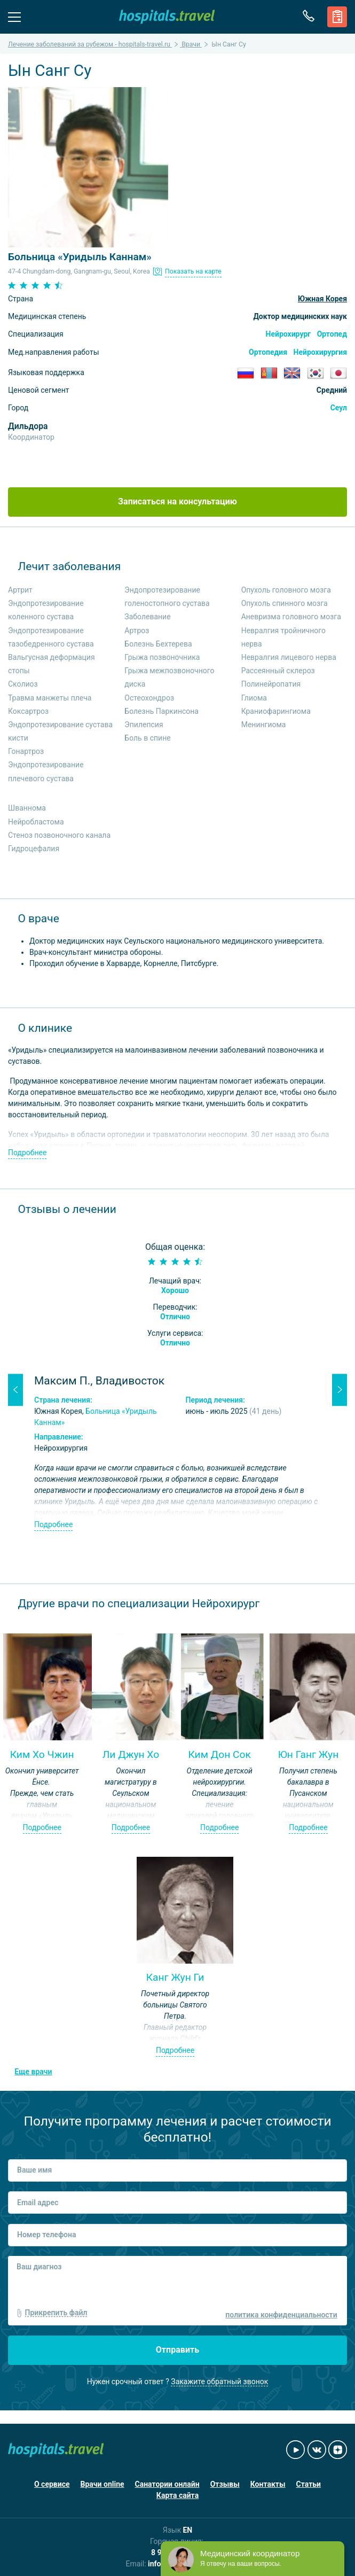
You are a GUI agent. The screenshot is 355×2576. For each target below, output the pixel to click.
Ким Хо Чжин (42, 1754)
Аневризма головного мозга (291, 616)
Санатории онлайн (167, 2484)
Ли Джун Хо (131, 1754)
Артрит (20, 590)
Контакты (268, 2484)
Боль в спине (147, 738)
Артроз (136, 630)
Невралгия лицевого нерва (288, 657)
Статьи (308, 2484)
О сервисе (52, 2484)
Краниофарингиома (276, 711)
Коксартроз (28, 711)
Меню (14, 16)
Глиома (254, 698)
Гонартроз (26, 751)
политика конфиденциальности (281, 2314)
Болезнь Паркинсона (161, 711)
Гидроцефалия (33, 848)
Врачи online (102, 2484)
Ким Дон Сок (219, 1754)
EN (187, 2530)
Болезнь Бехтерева (158, 644)
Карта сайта (177, 2495)
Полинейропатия (271, 684)
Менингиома (263, 724)
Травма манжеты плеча (49, 698)
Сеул (338, 407)
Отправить (178, 2350)
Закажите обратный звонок (219, 2381)
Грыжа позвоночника (162, 657)
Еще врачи (33, 2071)
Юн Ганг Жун (308, 1754)
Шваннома (27, 808)
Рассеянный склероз (278, 670)
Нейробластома (36, 822)
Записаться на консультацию (177, 501)
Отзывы (225, 2484)
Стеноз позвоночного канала (59, 835)
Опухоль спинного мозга (284, 603)
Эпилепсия (143, 724)
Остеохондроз (149, 698)
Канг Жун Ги (175, 1977)
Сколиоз (23, 684)
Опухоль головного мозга (286, 590)
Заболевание (147, 616)
